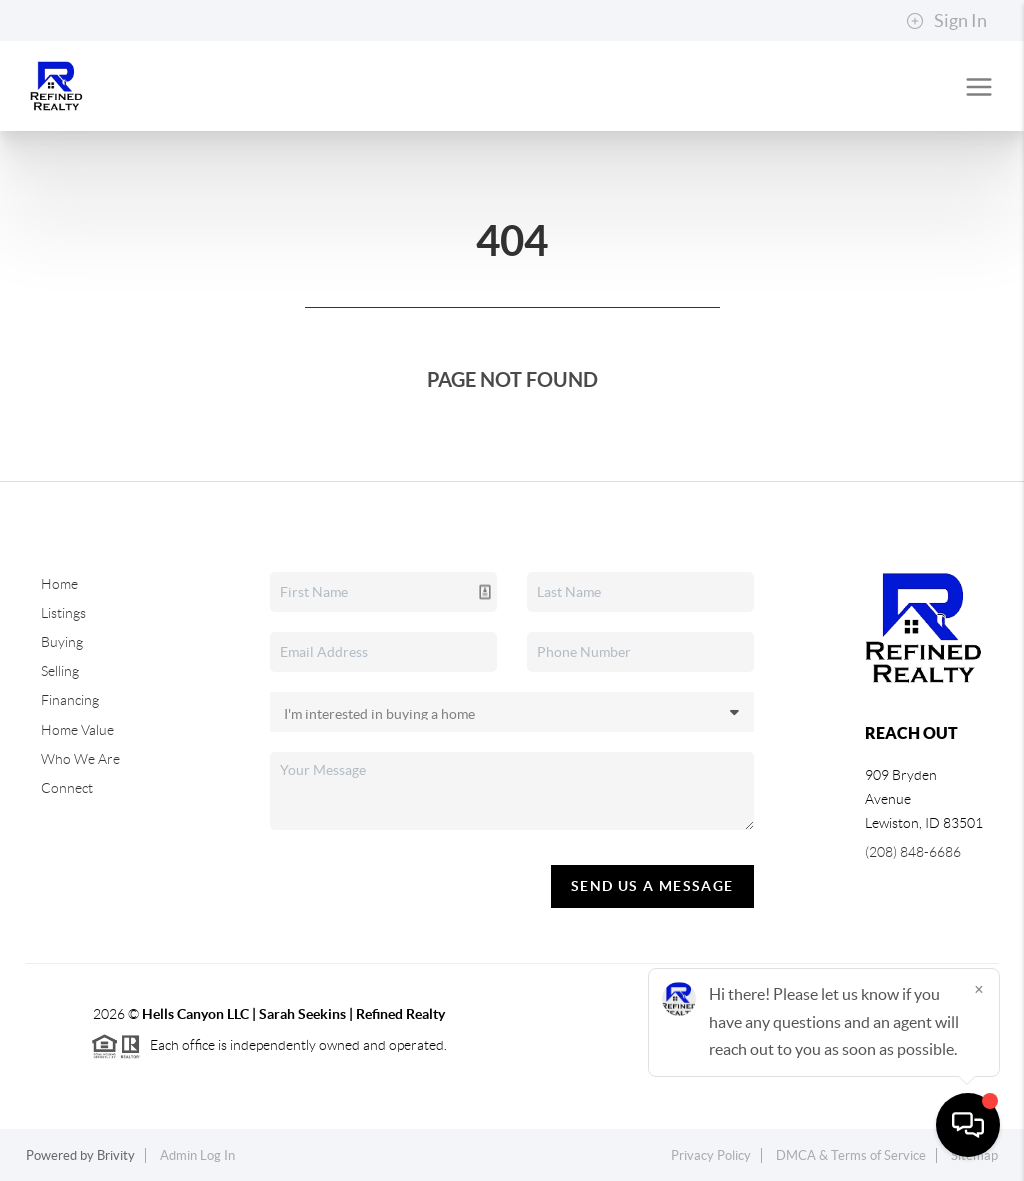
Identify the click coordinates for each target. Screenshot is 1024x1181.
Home (59, 584)
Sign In (946, 21)
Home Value (77, 730)
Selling (60, 671)
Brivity (116, 1155)
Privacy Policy (711, 1155)
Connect (67, 788)
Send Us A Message (652, 886)
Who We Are (80, 759)
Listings (63, 613)
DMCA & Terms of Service (851, 1155)
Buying (62, 642)
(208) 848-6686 (913, 852)
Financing (70, 700)
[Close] (979, 989)
